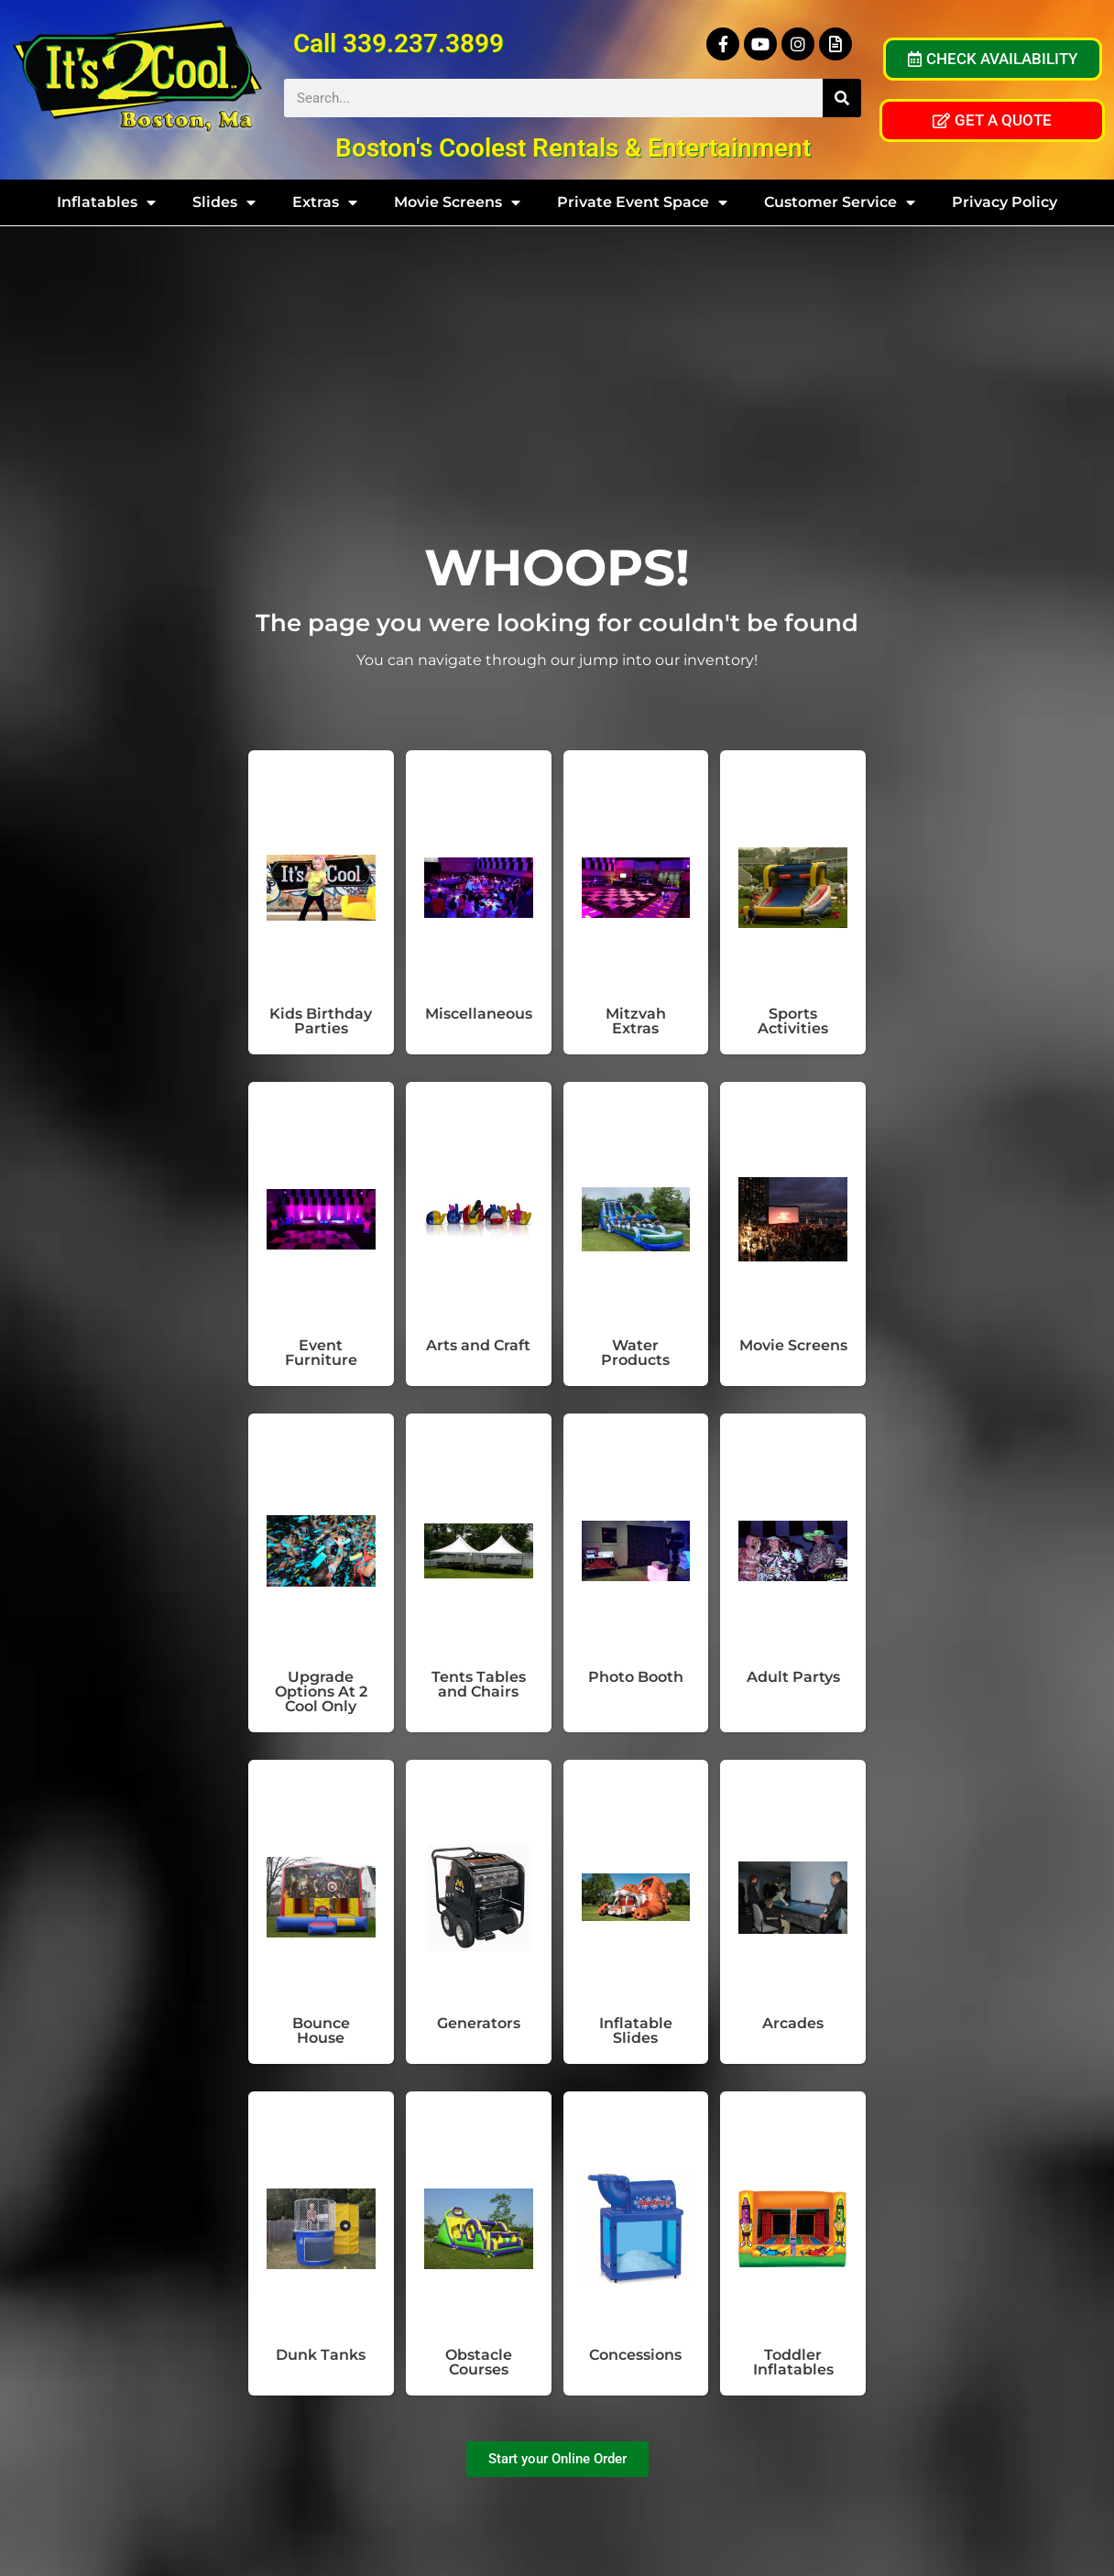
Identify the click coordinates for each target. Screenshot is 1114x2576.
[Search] (842, 98)
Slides (224, 202)
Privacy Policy (1004, 202)
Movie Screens (457, 202)
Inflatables (106, 202)
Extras (324, 202)
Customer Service (839, 202)
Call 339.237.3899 (398, 43)
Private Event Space (642, 202)
